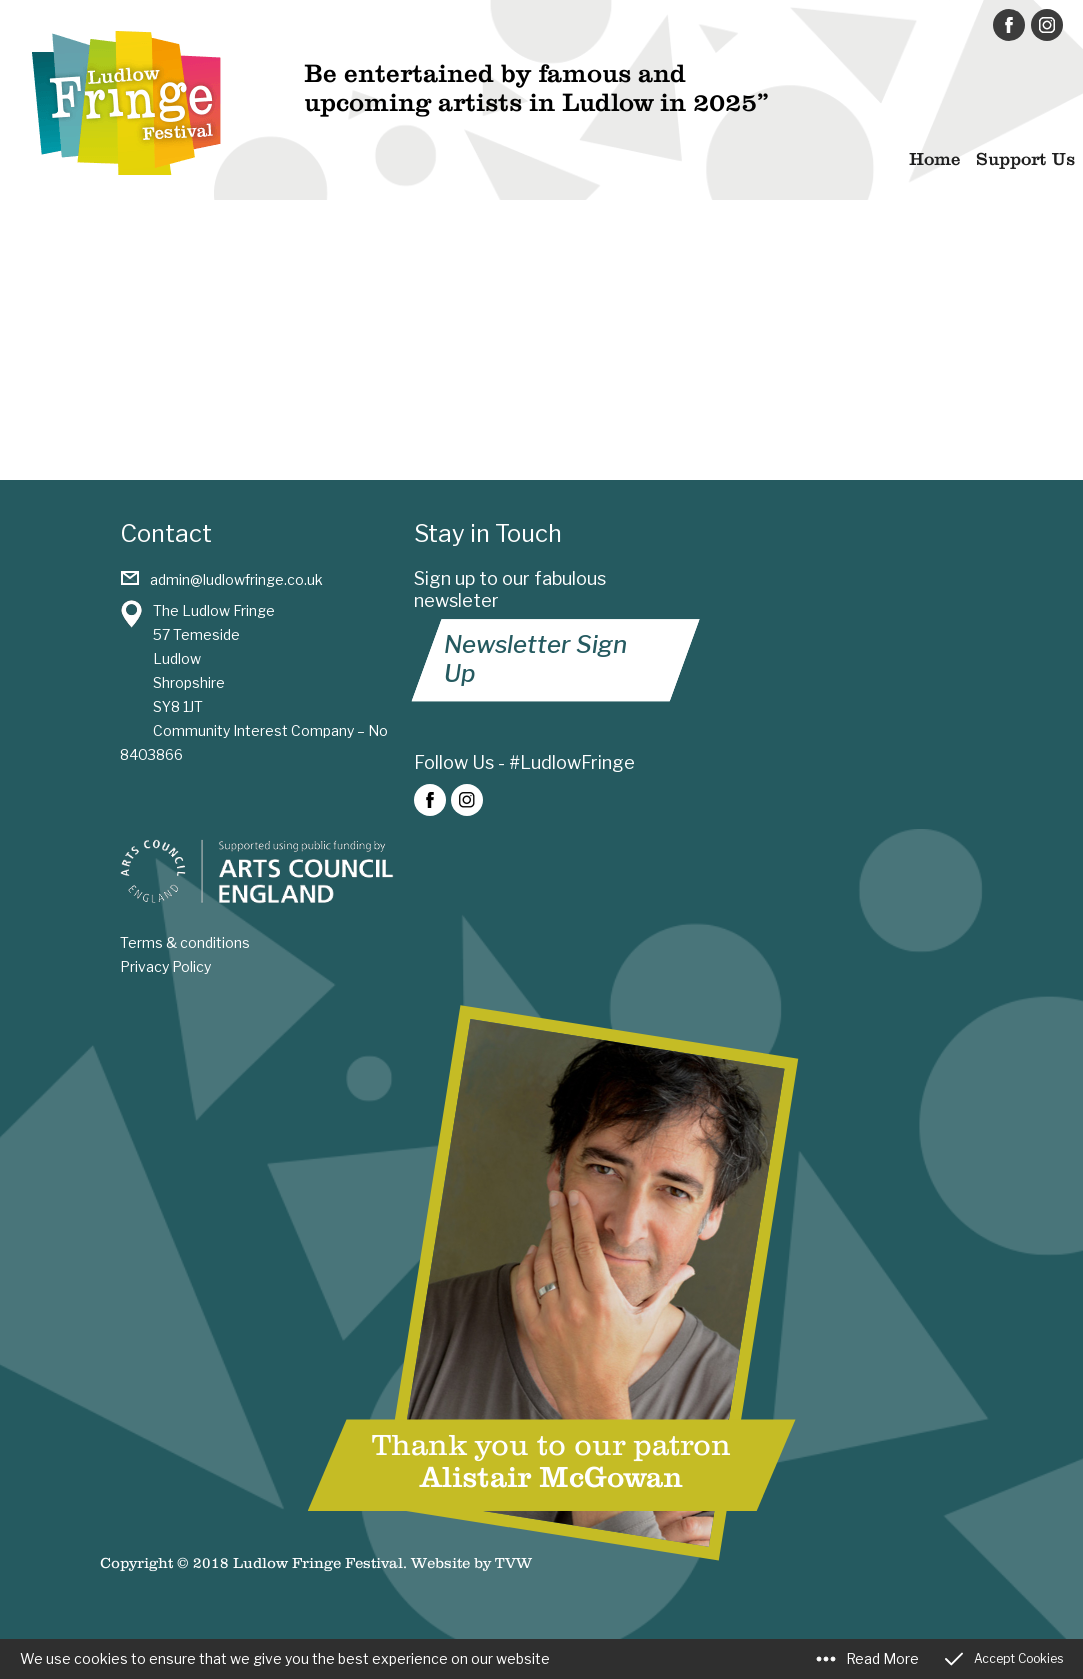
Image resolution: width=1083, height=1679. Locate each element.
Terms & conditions (185, 942)
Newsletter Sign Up (535, 659)
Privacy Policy (165, 966)
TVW (513, 1563)
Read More (882, 1658)
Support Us (1025, 159)
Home (934, 159)
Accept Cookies (1018, 1658)
